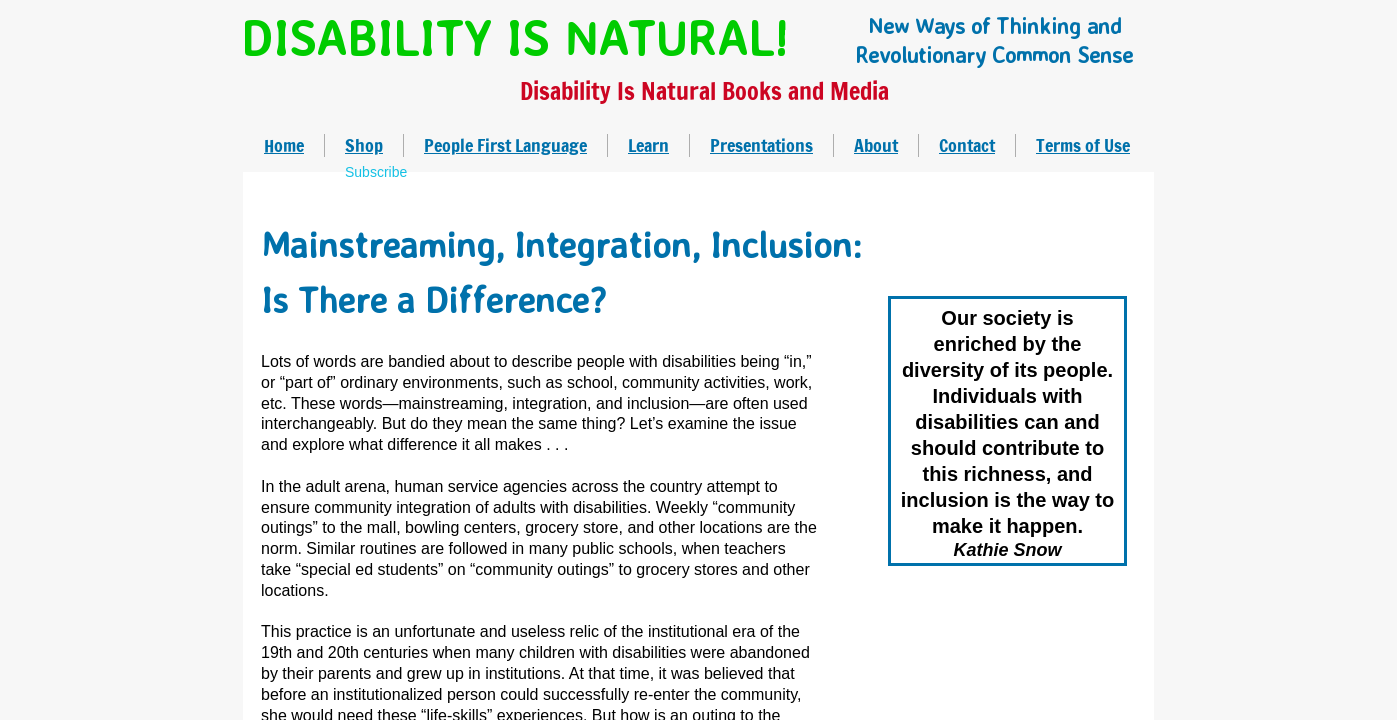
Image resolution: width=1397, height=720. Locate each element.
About (876, 145)
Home (284, 145)
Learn (648, 145)
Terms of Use (1083, 145)
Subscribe (376, 172)
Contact (967, 145)
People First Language (505, 145)
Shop (364, 145)
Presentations (761, 145)
